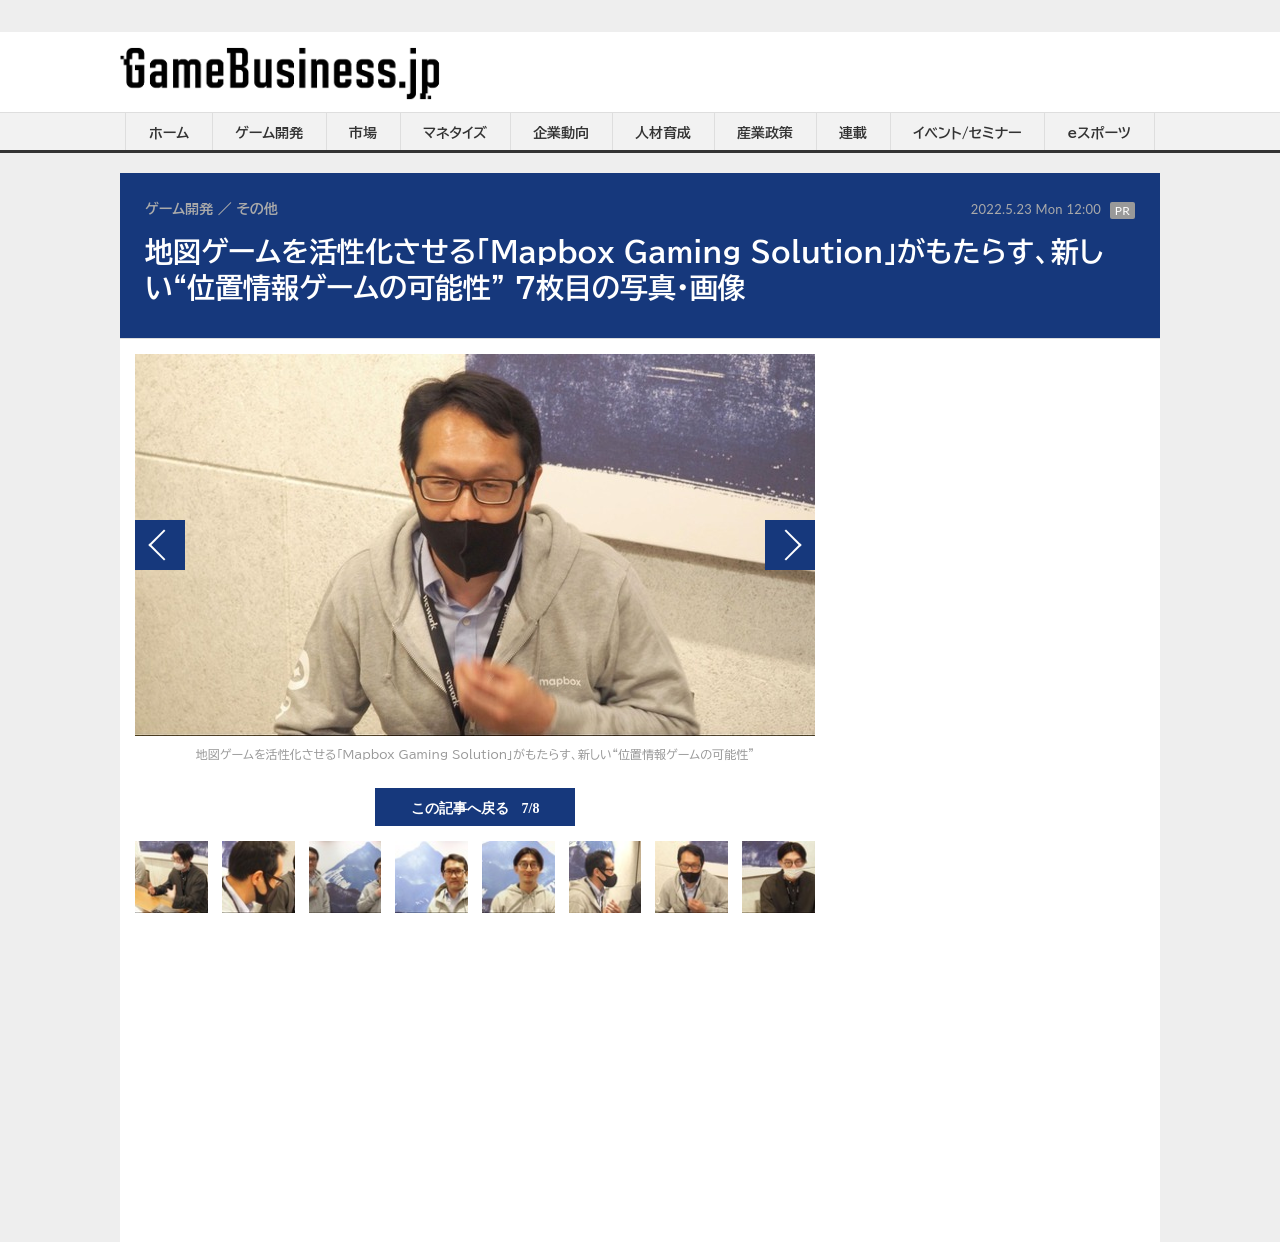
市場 (363, 133)
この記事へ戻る (475, 807)
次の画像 (790, 545)
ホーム (169, 133)
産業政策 (765, 133)
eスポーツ (1099, 133)
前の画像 (160, 545)
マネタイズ (455, 133)
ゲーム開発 (269, 133)
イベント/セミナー (967, 133)
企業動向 (561, 133)
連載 (853, 133)
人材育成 (663, 133)
